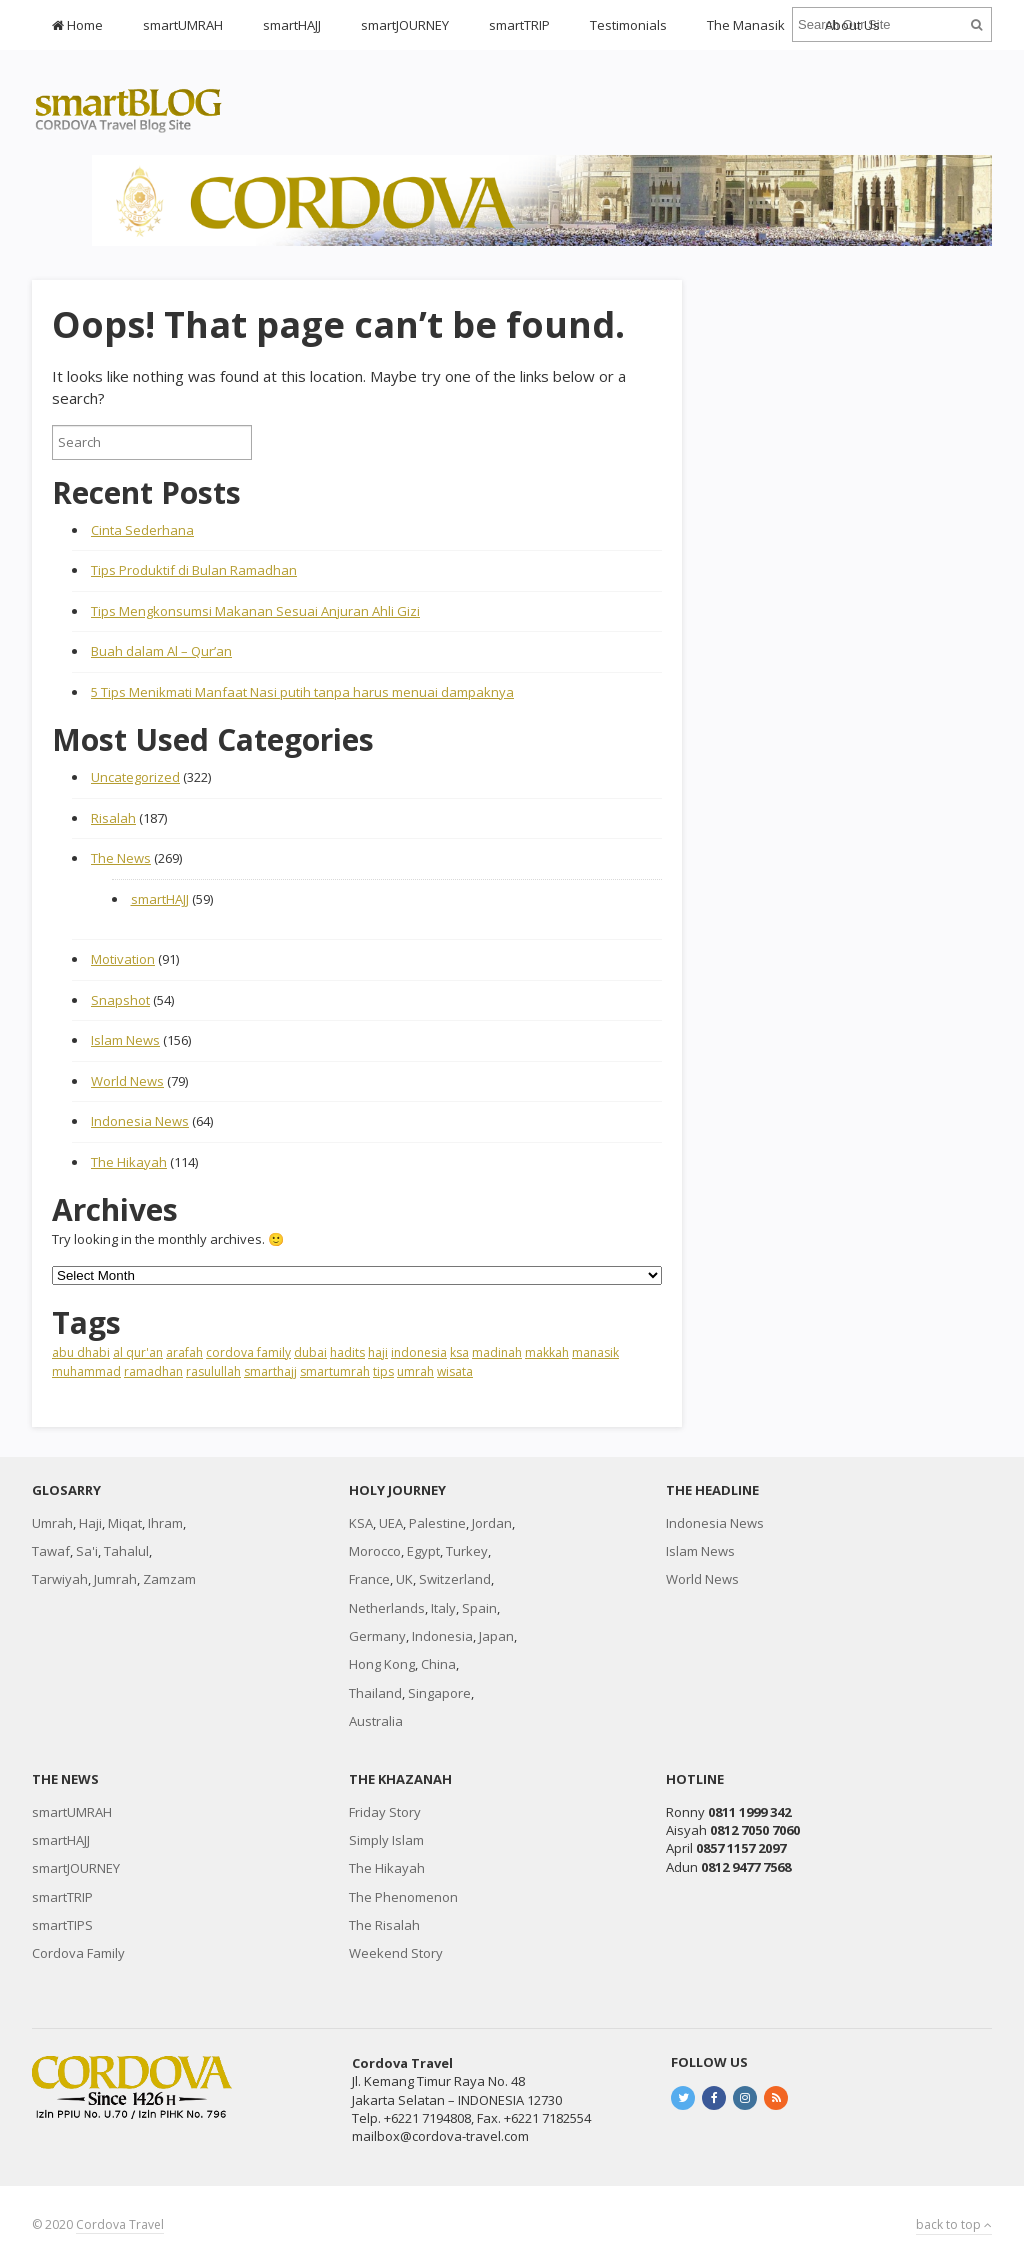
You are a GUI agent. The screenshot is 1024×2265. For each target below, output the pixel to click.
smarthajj (270, 1371)
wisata (455, 1371)
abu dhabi (81, 1352)
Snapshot (120, 1000)
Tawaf (51, 1551)
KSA (361, 1523)
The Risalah (384, 1925)
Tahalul (126, 1551)
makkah (547, 1352)
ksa (459, 1352)
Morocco (375, 1551)
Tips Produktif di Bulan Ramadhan (194, 570)
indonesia (419, 1352)
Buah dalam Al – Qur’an (161, 651)
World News (127, 1081)
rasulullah (213, 1371)
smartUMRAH (183, 25)
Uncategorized (135, 777)
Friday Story (385, 1812)
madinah (497, 1352)
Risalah (113, 818)
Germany (377, 1636)
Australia (376, 1721)
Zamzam (169, 1579)
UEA (391, 1523)
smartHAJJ (292, 25)
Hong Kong (382, 1664)
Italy (443, 1608)
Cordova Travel (120, 2224)
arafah (184, 1352)
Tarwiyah (60, 1579)
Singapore (439, 1693)
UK (404, 1579)
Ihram (165, 1523)
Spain (479, 1608)
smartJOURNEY (405, 25)
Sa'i (87, 1551)
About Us (852, 25)
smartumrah (335, 1371)
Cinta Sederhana (142, 530)
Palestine (437, 1523)
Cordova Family (78, 1953)
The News (121, 858)
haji (378, 1352)
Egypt (423, 1551)
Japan (496, 1636)
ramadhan (153, 1371)
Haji (90, 1523)
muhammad (86, 1371)
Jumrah (115, 1579)
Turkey (467, 1551)
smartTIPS (62, 1925)
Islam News (125, 1040)
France (369, 1579)
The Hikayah (129, 1162)
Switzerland (455, 1579)
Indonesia (442, 1636)
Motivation (123, 959)
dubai (310, 1352)
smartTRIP (519, 25)
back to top (954, 2224)
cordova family (248, 1352)
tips (383, 1371)
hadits (347, 1352)
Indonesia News (140, 1121)
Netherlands (387, 1608)
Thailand (375, 1693)
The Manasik (746, 25)
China (438, 1664)
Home (77, 25)
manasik (595, 1352)
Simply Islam (386, 1840)
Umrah (52, 1523)
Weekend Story (396, 1953)
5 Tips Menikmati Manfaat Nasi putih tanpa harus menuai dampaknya (302, 692)
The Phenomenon (403, 1897)
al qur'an (138, 1352)
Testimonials (628, 25)
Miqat (125, 1523)
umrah (415, 1371)
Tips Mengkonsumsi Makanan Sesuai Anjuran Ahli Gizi (255, 611)
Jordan (492, 1523)
